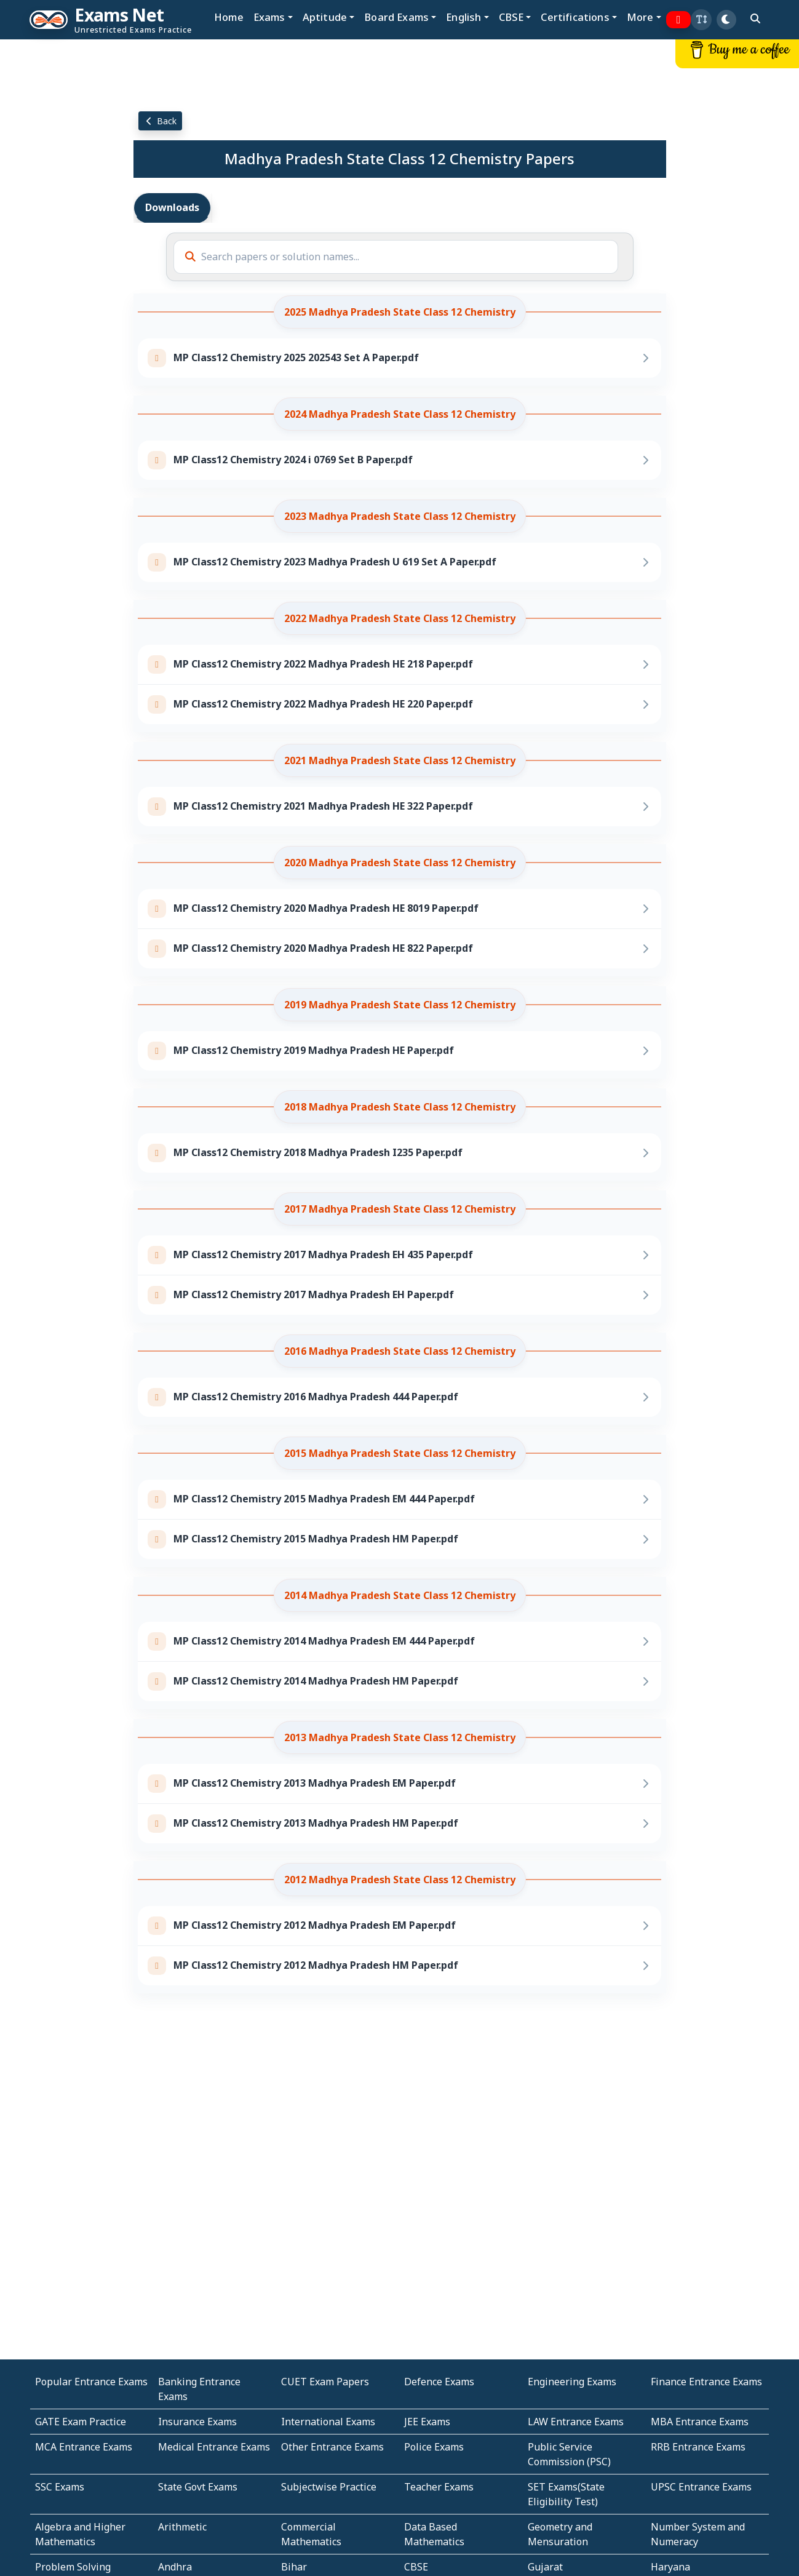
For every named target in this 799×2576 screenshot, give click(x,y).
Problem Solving (73, 2567)
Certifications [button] (575, 17)
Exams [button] (269, 17)
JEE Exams (427, 2421)
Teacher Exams (439, 2487)
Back (160, 121)
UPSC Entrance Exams (701, 2487)
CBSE (416, 2567)
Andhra (175, 2567)
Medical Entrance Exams (214, 2447)
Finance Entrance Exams (706, 2381)
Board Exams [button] (396, 17)
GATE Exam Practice (80, 2421)
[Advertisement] (66, 225)
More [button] (640, 17)
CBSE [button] (511, 17)
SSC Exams (59, 2487)
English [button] (463, 17)
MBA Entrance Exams (700, 2421)
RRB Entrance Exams (698, 2447)
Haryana (670, 2567)
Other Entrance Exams (332, 2447)
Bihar (294, 2567)
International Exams (328, 2421)
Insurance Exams (197, 2421)
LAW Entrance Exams (576, 2421)
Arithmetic (182, 2527)
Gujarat (545, 2567)
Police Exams (434, 2447)
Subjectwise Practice (328, 2487)
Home (229, 17)
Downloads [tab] (172, 207)
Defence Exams (439, 2381)
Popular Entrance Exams (91, 2381)
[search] (755, 18)
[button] (701, 19)
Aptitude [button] (325, 17)
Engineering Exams (572, 2381)
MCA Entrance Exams (83, 2447)
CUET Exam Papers (325, 2381)
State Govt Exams (197, 2487)
